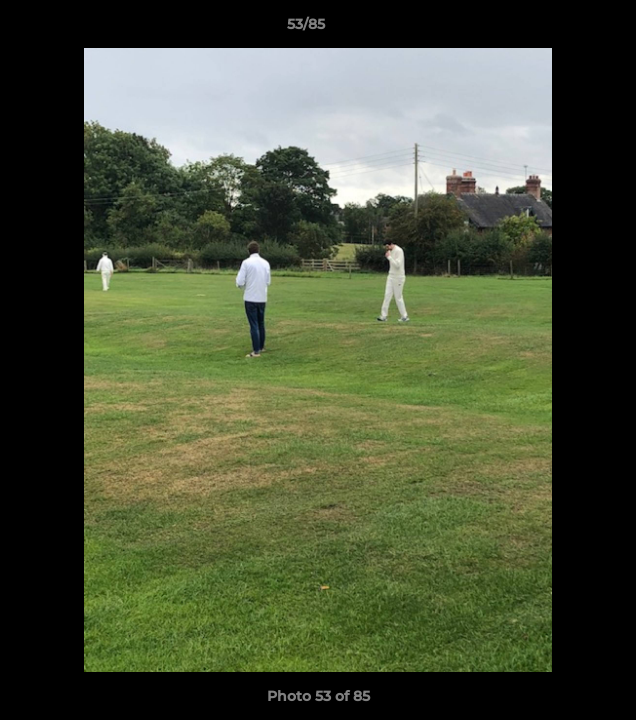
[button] (564, 29)
